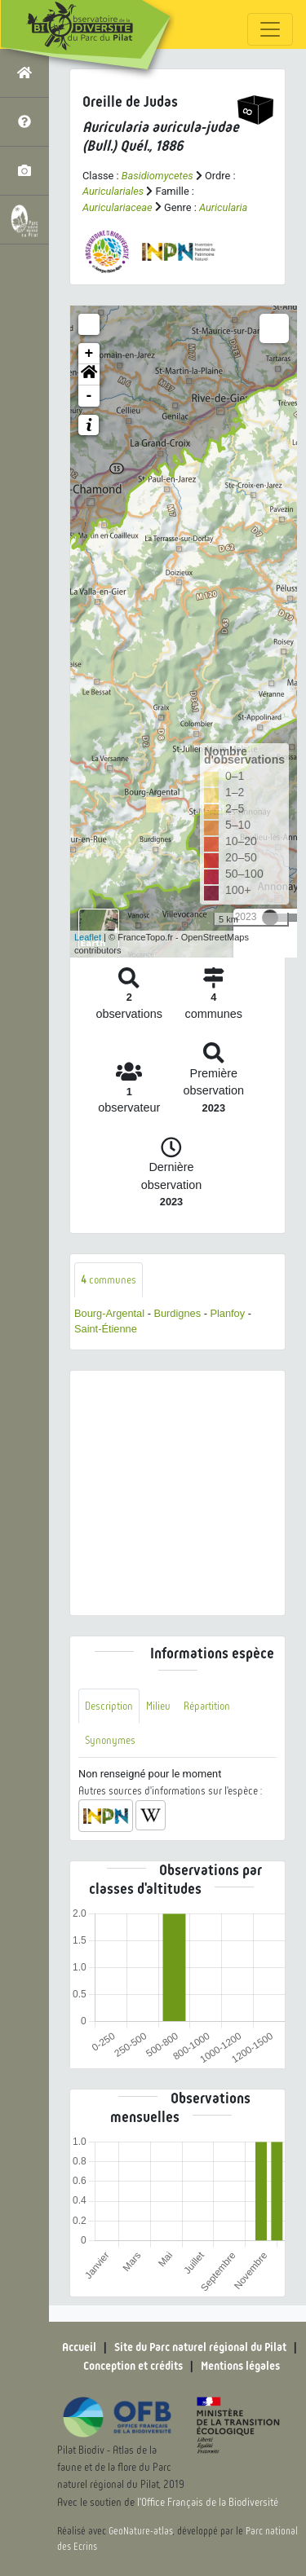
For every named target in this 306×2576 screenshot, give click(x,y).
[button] (89, 374)
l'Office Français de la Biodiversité (207, 2502)
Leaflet (87, 937)
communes (108, 1280)
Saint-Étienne (105, 1329)
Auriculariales (113, 191)
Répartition (207, 1706)
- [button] (89, 396)
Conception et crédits (133, 2365)
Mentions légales (240, 2365)
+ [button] (89, 353)
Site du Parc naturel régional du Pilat (200, 2347)
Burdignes (177, 1313)
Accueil (79, 2347)
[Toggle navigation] (270, 29)
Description (109, 1706)
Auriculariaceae (117, 207)
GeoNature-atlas (141, 2531)
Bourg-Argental (109, 1313)
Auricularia (223, 207)
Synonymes (110, 1740)
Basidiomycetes (157, 176)
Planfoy (227, 1313)
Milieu (158, 1706)
